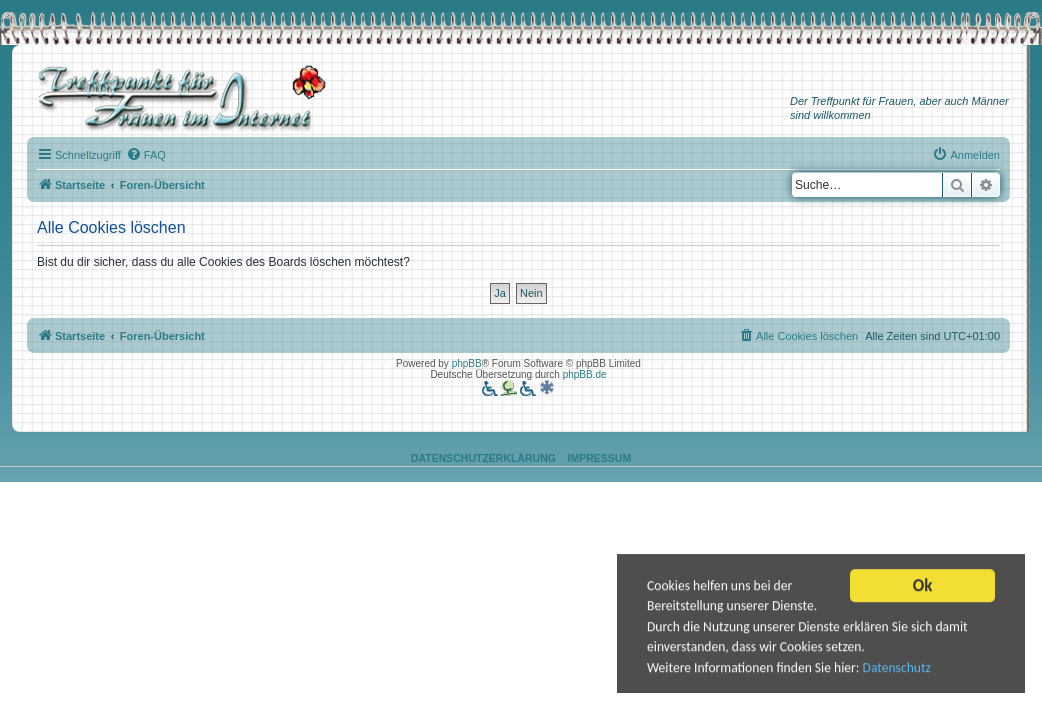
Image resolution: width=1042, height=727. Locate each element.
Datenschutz (897, 668)
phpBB (467, 363)
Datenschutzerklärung (483, 458)
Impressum (600, 458)
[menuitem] (146, 155)
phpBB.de (585, 374)
